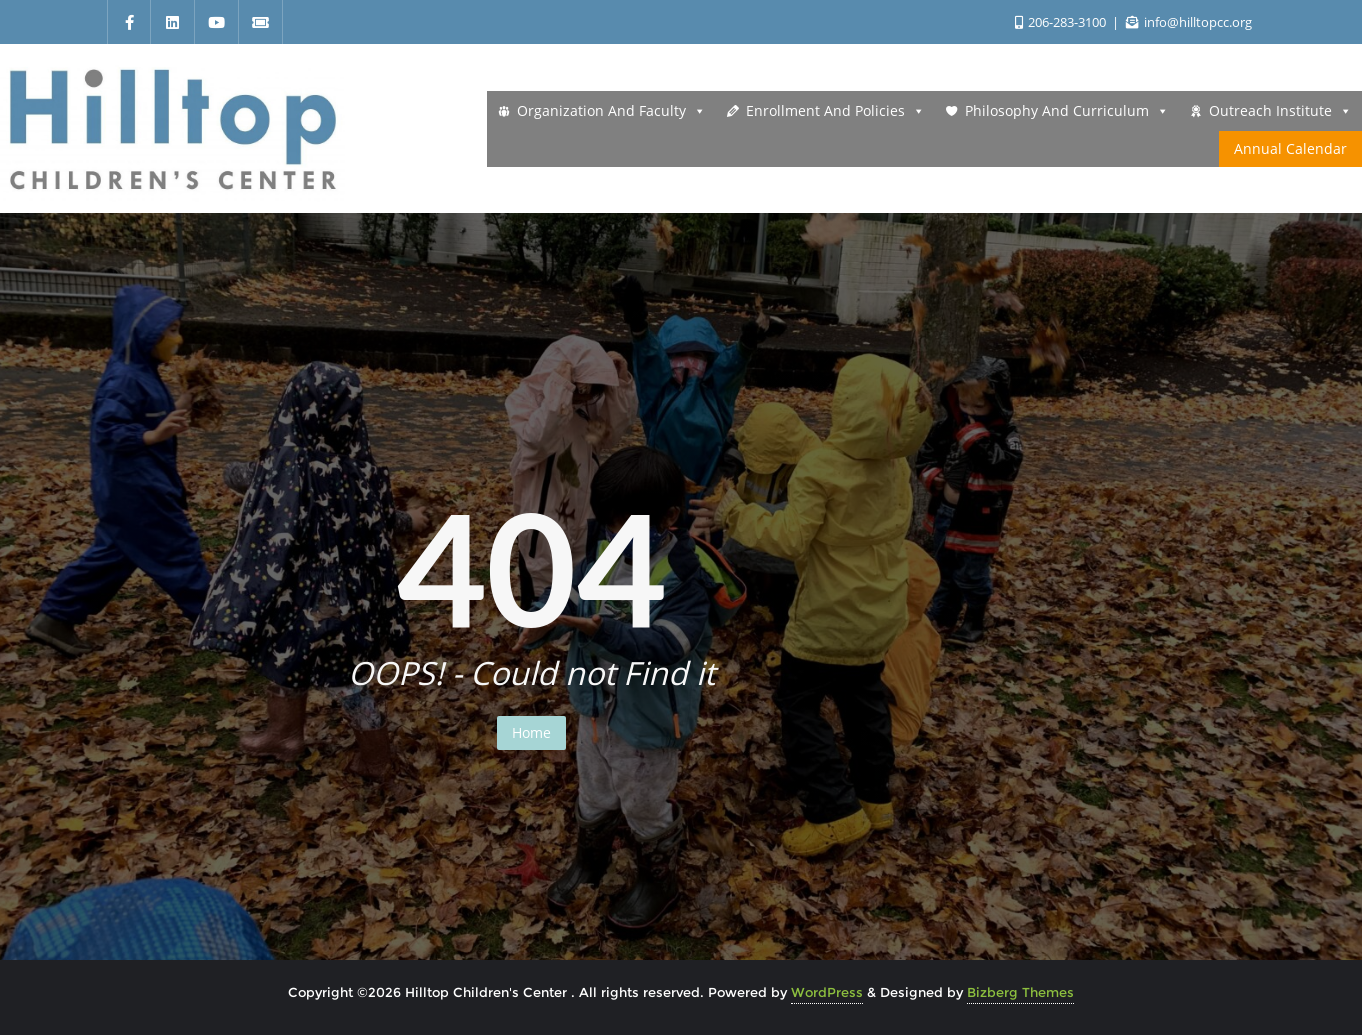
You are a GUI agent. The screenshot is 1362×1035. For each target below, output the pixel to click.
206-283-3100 (1062, 22)
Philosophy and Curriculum (1067, 111)
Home (531, 732)
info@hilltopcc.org (1189, 22)
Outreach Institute (1280, 111)
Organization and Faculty (611, 111)
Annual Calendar (1290, 148)
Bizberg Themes (1020, 992)
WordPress (827, 992)
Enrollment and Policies (835, 111)
